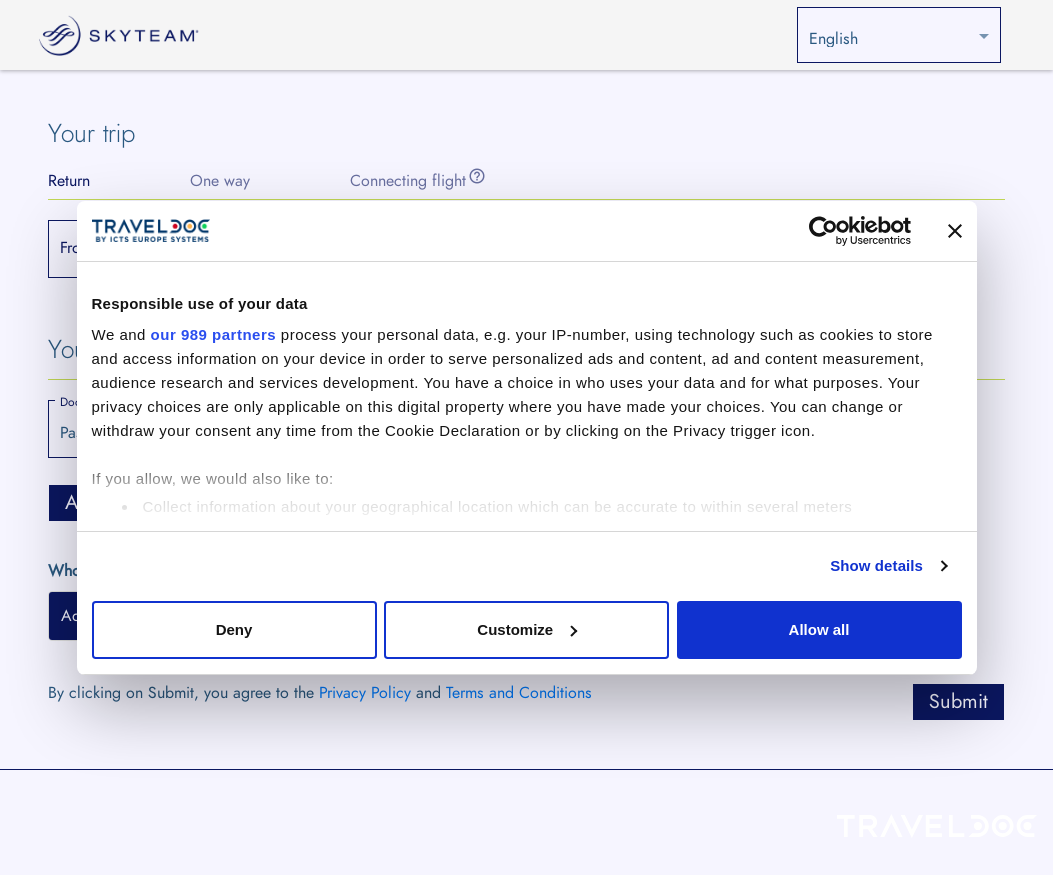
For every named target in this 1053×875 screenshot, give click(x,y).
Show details (876, 565)
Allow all (819, 629)
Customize (527, 629)
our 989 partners (214, 334)
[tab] (69, 181)
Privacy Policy (365, 693)
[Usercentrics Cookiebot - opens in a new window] (823, 231)
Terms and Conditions (519, 693)
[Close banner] (955, 231)
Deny (234, 629)
